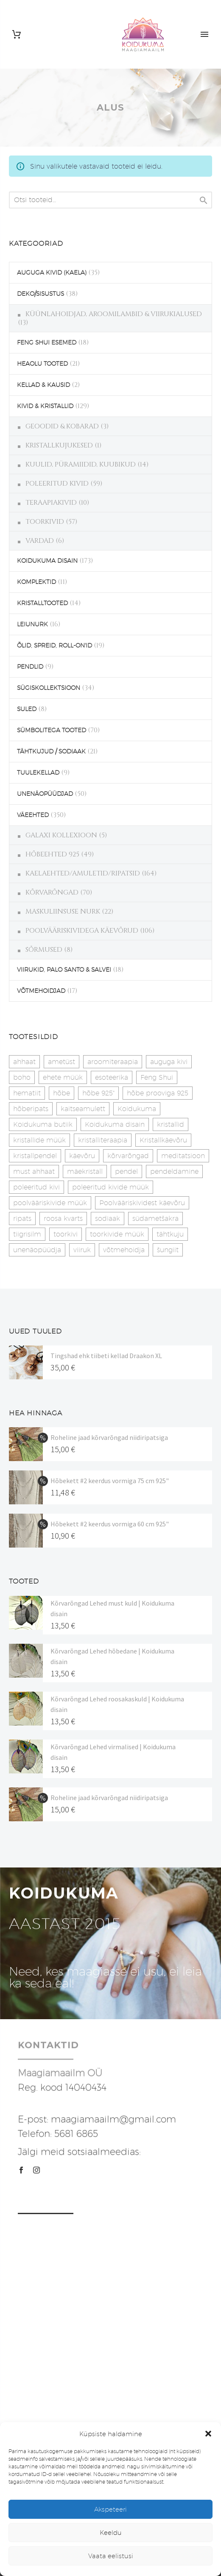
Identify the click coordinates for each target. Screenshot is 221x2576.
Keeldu (111, 2532)
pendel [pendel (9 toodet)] (126, 1171)
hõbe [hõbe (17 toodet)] (61, 1093)
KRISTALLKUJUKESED (59, 445)
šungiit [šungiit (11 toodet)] (168, 1250)
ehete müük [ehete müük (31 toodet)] (63, 1077)
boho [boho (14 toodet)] (22, 1077)
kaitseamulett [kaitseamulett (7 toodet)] (83, 1109)
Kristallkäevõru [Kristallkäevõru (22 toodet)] (163, 1140)
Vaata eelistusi (110, 2555)
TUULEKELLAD (38, 772)
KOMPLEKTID (36, 581)
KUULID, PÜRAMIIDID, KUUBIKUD (80, 464)
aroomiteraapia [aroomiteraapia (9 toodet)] (112, 1062)
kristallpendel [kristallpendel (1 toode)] (35, 1156)
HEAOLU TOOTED (42, 363)
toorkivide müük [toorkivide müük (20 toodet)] (117, 1234)
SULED (26, 709)
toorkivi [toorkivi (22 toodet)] (65, 1234)
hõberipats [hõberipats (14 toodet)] (30, 1109)
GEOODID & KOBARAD (62, 426)
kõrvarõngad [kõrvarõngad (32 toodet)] (128, 1156)
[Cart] (16, 34)
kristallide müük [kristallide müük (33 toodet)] (39, 1140)
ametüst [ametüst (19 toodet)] (61, 1062)
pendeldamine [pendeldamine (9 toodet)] (174, 1171)
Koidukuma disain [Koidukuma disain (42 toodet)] (115, 1124)
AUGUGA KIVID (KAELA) (52, 272)
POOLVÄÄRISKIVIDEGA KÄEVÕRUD (81, 930)
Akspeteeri (110, 2509)
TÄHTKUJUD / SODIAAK (51, 751)
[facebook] (21, 2170)
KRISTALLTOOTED (42, 603)
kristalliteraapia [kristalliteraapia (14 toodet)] (102, 1140)
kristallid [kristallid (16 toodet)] (170, 1124)
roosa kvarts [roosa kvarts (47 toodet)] (63, 1218)
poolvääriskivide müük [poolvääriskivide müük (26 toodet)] (50, 1203)
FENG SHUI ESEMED (46, 342)
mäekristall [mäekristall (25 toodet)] (85, 1171)
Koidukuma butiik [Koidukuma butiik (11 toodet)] (43, 1124)
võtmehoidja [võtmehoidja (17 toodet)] (124, 1250)
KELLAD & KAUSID (43, 384)
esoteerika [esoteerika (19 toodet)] (111, 1077)
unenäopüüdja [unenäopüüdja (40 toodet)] (37, 1250)
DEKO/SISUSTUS (40, 293)
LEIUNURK (32, 624)
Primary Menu (204, 34)
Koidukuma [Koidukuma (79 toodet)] (136, 1109)
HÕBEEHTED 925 (52, 854)
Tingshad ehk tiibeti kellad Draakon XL (106, 1355)
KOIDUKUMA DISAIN (47, 560)
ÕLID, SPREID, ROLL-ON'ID (54, 645)
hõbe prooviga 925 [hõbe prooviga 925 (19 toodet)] (157, 1093)
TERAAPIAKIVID (51, 502)
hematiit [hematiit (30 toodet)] (27, 1093)
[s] (110, 200)
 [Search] (204, 200)
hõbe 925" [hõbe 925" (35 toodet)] (98, 1093)
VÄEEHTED (33, 814)
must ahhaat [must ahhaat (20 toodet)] (34, 1171)
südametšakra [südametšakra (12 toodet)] (155, 1218)
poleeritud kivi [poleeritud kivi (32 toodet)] (36, 1187)
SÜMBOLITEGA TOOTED (51, 730)
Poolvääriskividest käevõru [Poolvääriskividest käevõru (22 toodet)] (142, 1203)
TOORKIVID (44, 521)
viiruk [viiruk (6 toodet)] (82, 1250)
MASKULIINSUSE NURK (62, 911)
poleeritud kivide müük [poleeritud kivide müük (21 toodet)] (110, 1187)
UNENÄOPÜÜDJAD (45, 793)
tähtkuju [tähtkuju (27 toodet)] (170, 1234)
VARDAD (39, 540)
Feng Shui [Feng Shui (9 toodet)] (156, 1077)
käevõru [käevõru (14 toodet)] (82, 1156)
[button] (208, 2433)
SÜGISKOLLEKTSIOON (48, 687)
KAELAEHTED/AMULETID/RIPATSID (82, 873)
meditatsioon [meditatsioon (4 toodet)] (183, 1156)
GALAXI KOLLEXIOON (61, 835)
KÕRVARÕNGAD (51, 892)
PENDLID (30, 666)
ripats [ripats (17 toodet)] (22, 1218)
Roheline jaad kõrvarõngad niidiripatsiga (109, 1437)
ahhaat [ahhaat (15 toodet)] (24, 1062)
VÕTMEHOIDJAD (41, 990)
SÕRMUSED (43, 949)
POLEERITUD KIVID (57, 483)
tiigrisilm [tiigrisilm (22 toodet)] (27, 1234)
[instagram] (36, 2170)
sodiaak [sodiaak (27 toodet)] (107, 1218)
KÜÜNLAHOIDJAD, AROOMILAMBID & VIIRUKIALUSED (113, 314)
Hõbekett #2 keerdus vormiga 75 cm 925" (109, 1480)
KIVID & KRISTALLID (45, 406)
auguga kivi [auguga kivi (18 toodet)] (168, 1062)
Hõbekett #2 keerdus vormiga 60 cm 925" (109, 1524)
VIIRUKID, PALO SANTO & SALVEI (64, 969)
